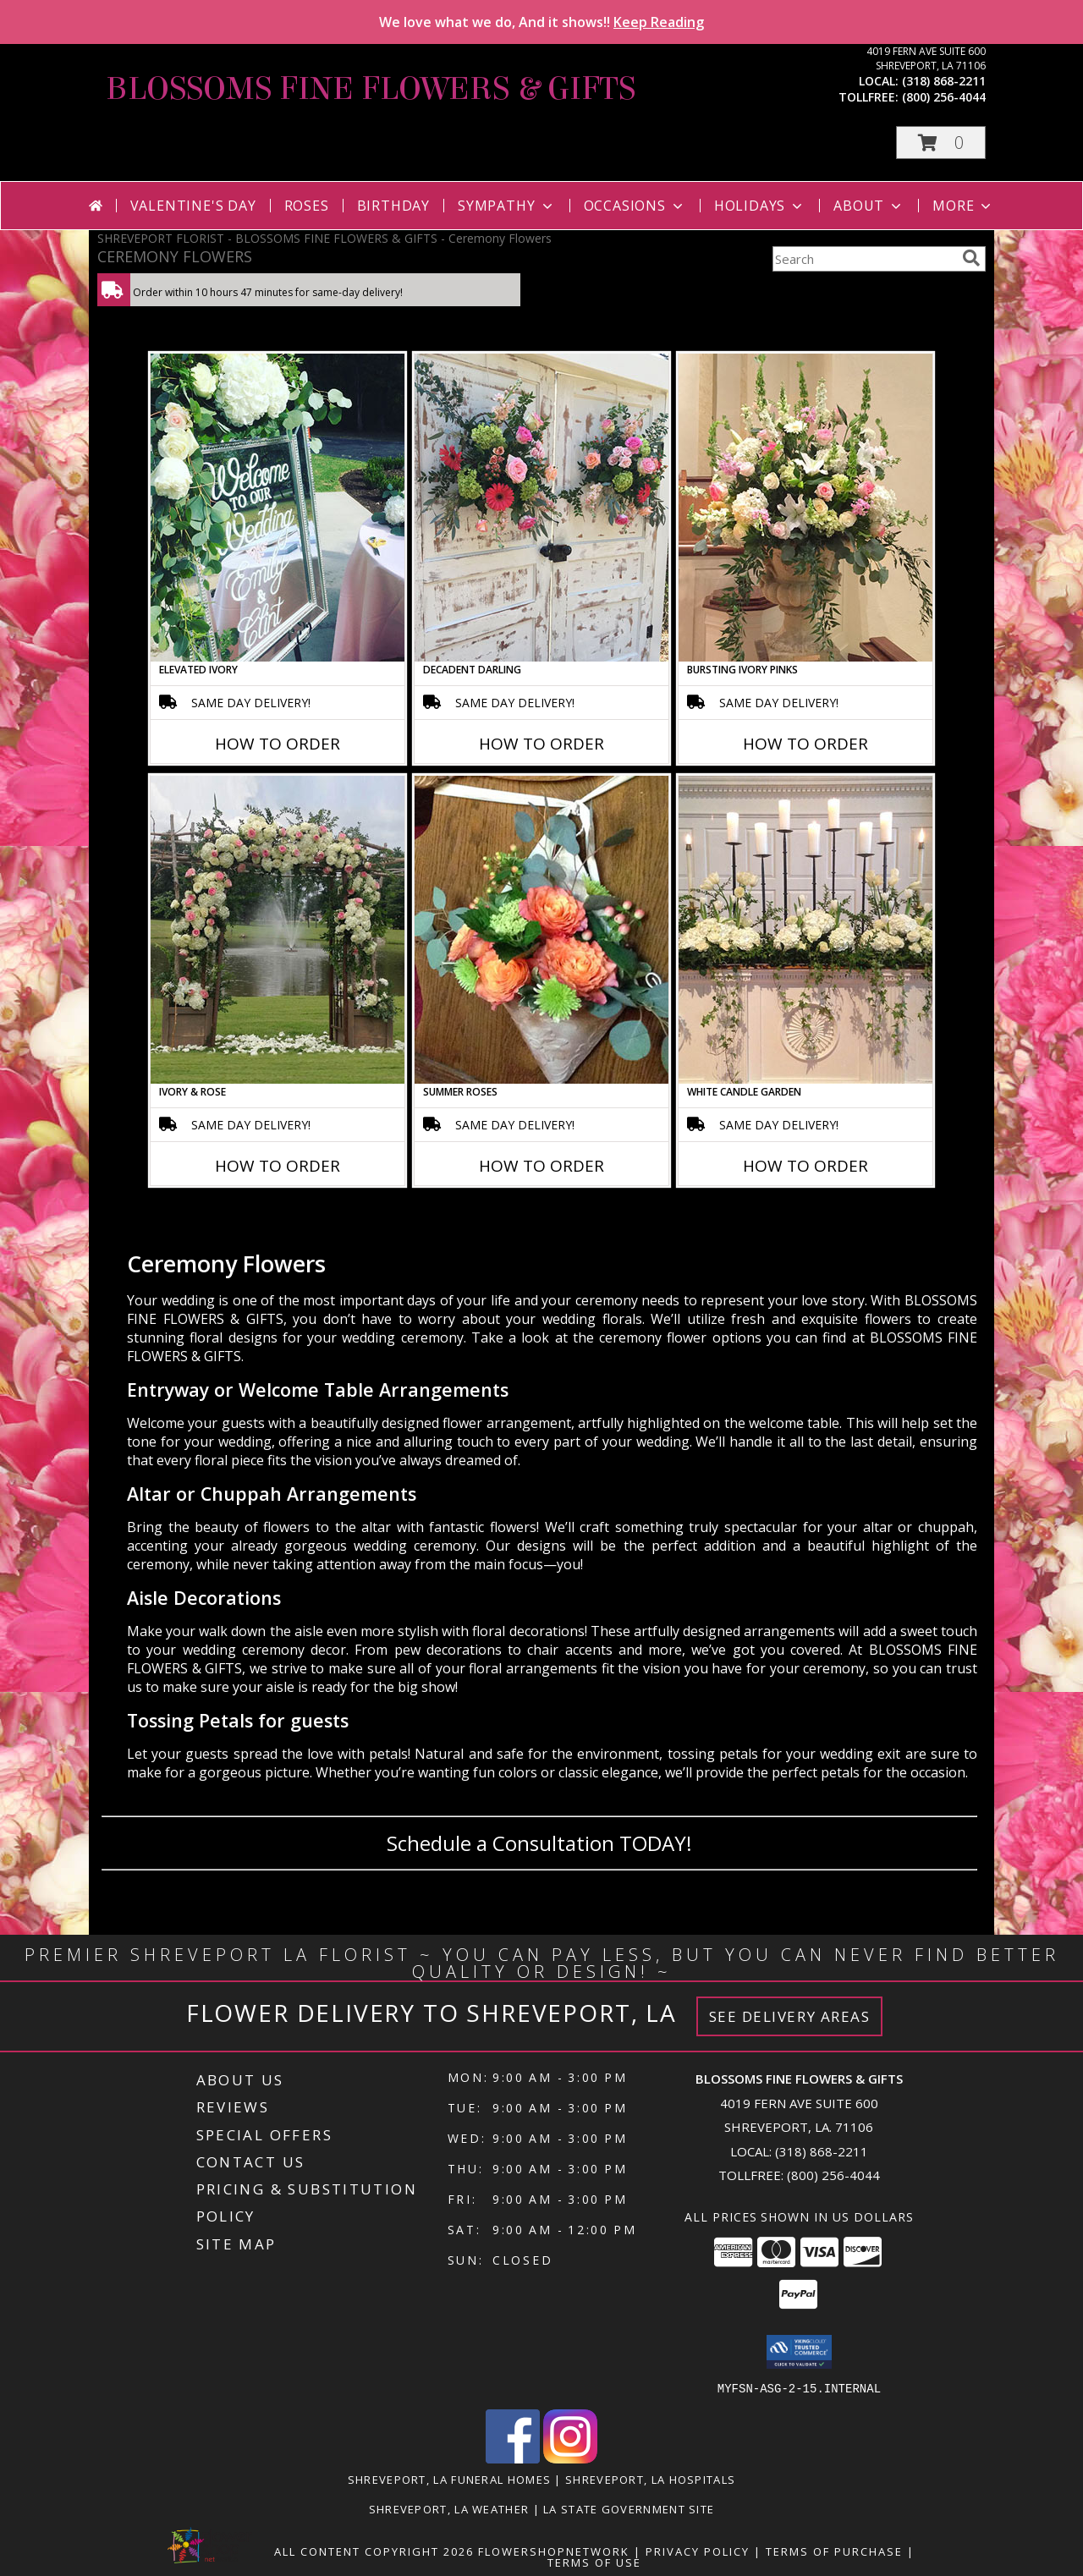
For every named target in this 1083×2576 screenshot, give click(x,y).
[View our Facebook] (513, 2458)
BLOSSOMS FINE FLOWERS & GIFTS (370, 88)
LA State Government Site (628, 2508)
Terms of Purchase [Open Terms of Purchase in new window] (834, 2550)
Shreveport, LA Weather (449, 2508)
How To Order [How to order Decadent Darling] (541, 744)
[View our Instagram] (570, 2458)
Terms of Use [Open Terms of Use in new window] (594, 2561)
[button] (941, 142)
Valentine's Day (193, 205)
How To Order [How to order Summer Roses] (541, 1166)
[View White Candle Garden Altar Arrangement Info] (805, 930)
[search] (971, 258)
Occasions (635, 205)
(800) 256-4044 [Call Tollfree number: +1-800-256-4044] (833, 2175)
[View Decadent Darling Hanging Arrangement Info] (541, 508)
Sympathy (506, 205)
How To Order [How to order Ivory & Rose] (277, 1166)
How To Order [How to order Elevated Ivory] (277, 744)
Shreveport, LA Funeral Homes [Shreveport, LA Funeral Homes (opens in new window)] (449, 2478)
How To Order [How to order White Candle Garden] (805, 1166)
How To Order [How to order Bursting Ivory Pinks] (805, 744)
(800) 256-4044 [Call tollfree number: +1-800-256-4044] (944, 97)
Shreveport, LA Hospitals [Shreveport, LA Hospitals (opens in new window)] (650, 2478)
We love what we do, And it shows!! (541, 22)
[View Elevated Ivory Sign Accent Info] (277, 508)
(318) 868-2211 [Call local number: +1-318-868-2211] (944, 81)
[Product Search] (863, 259)
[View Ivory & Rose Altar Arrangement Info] (277, 930)
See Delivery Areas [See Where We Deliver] (790, 2016)
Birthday (393, 205)
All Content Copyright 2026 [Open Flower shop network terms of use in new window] (374, 2550)
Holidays (759, 205)
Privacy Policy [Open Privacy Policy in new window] (698, 2550)
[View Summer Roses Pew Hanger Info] (541, 930)
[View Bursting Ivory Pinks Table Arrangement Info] (805, 508)
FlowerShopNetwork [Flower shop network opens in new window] (553, 2550)
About (868, 205)
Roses (306, 205)
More (963, 205)
